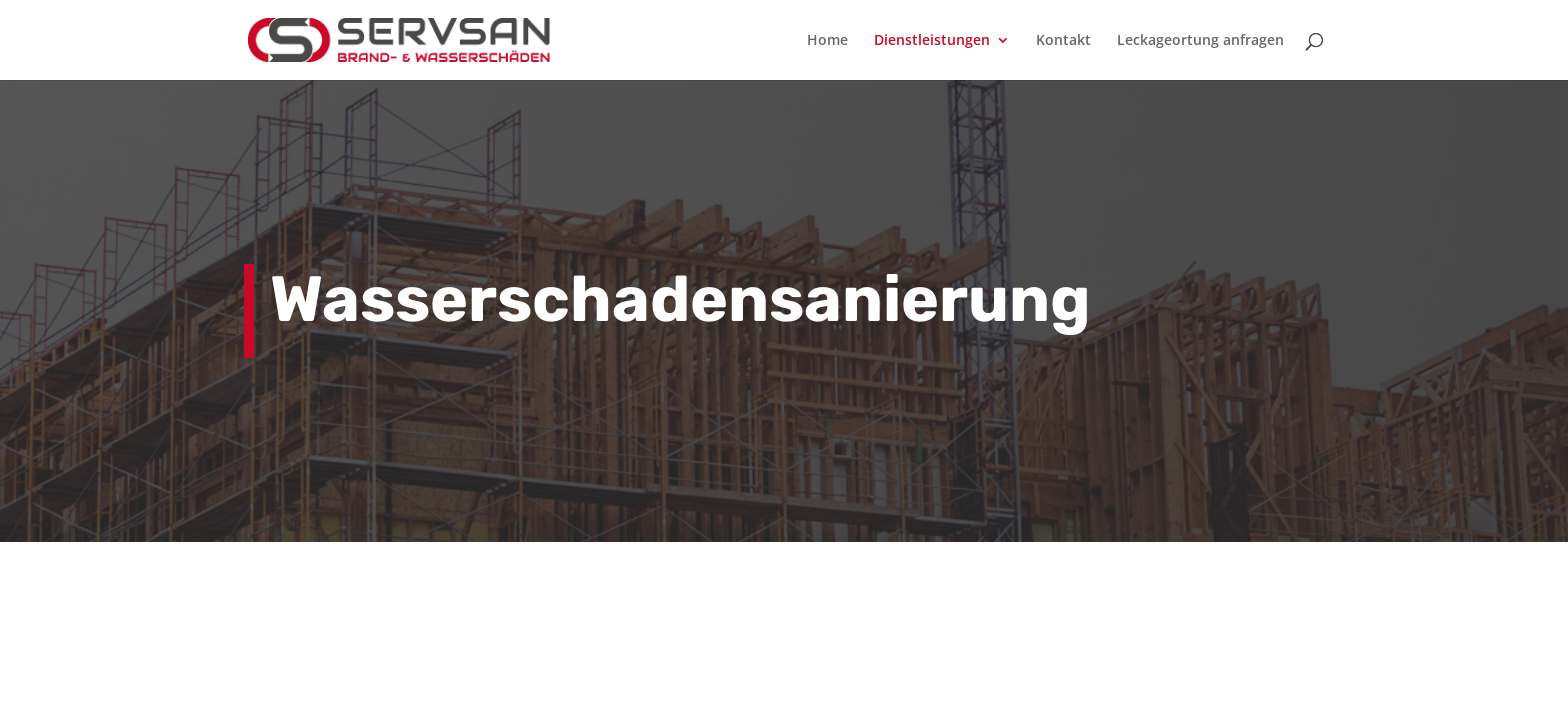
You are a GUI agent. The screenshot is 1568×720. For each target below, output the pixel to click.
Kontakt (1063, 41)
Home (827, 41)
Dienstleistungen (932, 41)
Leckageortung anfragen (1200, 41)
